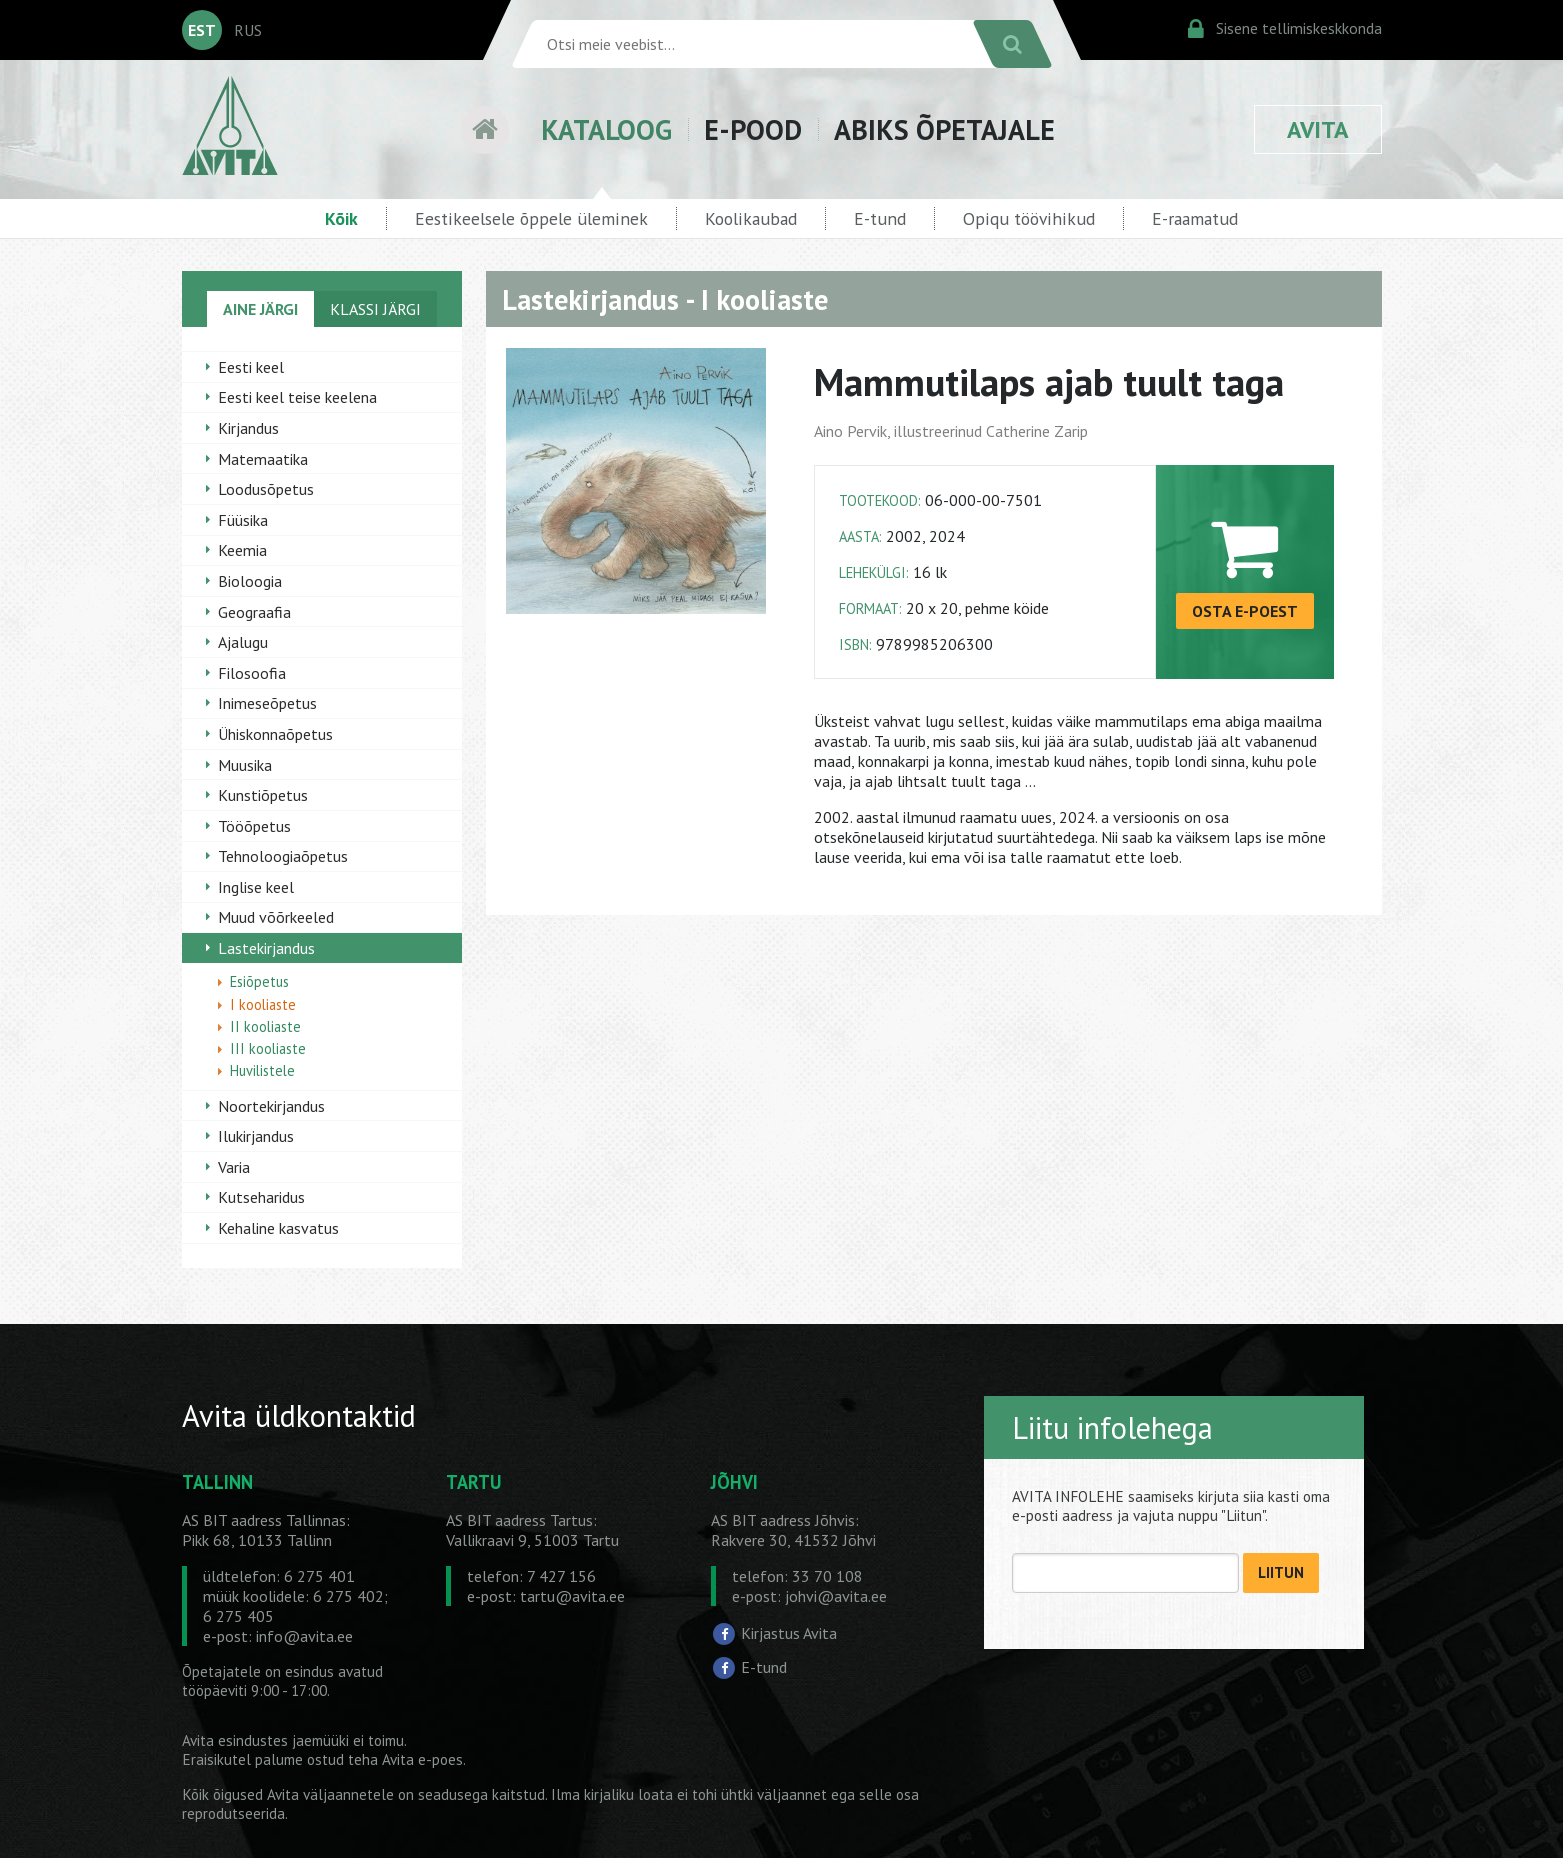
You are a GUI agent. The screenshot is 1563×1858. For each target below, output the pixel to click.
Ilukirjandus (256, 1136)
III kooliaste (268, 1048)
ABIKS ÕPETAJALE (944, 129)
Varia (234, 1167)
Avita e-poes (422, 1759)
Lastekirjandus (266, 948)
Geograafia (254, 612)
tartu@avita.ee (572, 1596)
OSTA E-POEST (1245, 611)
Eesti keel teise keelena (297, 397)
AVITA (1318, 129)
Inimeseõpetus (267, 703)
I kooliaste (263, 1004)
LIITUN (1281, 1572)
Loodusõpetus (266, 489)
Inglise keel (256, 887)
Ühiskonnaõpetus (275, 734)
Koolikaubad (751, 218)
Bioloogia (250, 581)
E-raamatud (1195, 218)
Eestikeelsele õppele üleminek (531, 218)
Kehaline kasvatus (278, 1228)
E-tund (880, 218)
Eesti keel (251, 367)
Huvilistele (262, 1070)
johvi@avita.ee (836, 1596)
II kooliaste (265, 1026)
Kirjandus (248, 428)
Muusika (245, 765)
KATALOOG (606, 129)
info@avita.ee (304, 1636)
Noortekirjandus (271, 1106)
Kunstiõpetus (263, 795)
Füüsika (243, 520)
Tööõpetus (254, 826)
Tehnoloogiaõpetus (283, 856)
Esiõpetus (259, 981)
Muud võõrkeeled (276, 917)
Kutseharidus (261, 1197)
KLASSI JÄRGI (375, 309)
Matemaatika (263, 459)
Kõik (341, 218)
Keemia (242, 550)
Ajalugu (243, 642)
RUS (248, 30)
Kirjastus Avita (789, 1633)
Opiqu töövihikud (1029, 218)
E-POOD (753, 129)
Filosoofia (252, 673)
